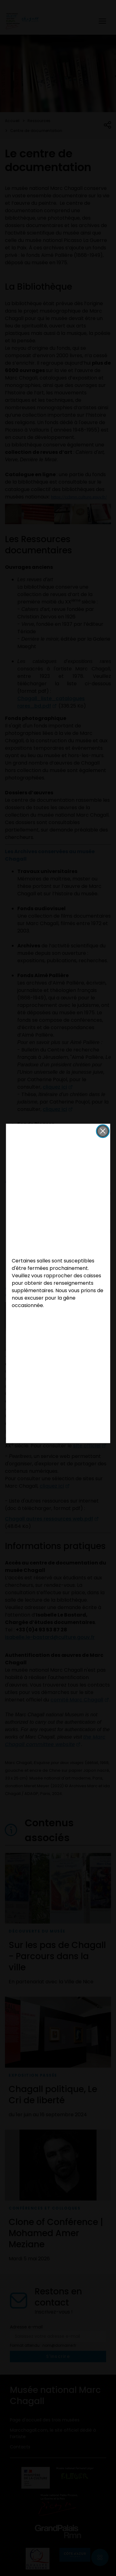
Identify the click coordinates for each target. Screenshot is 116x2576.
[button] (103, 1131)
